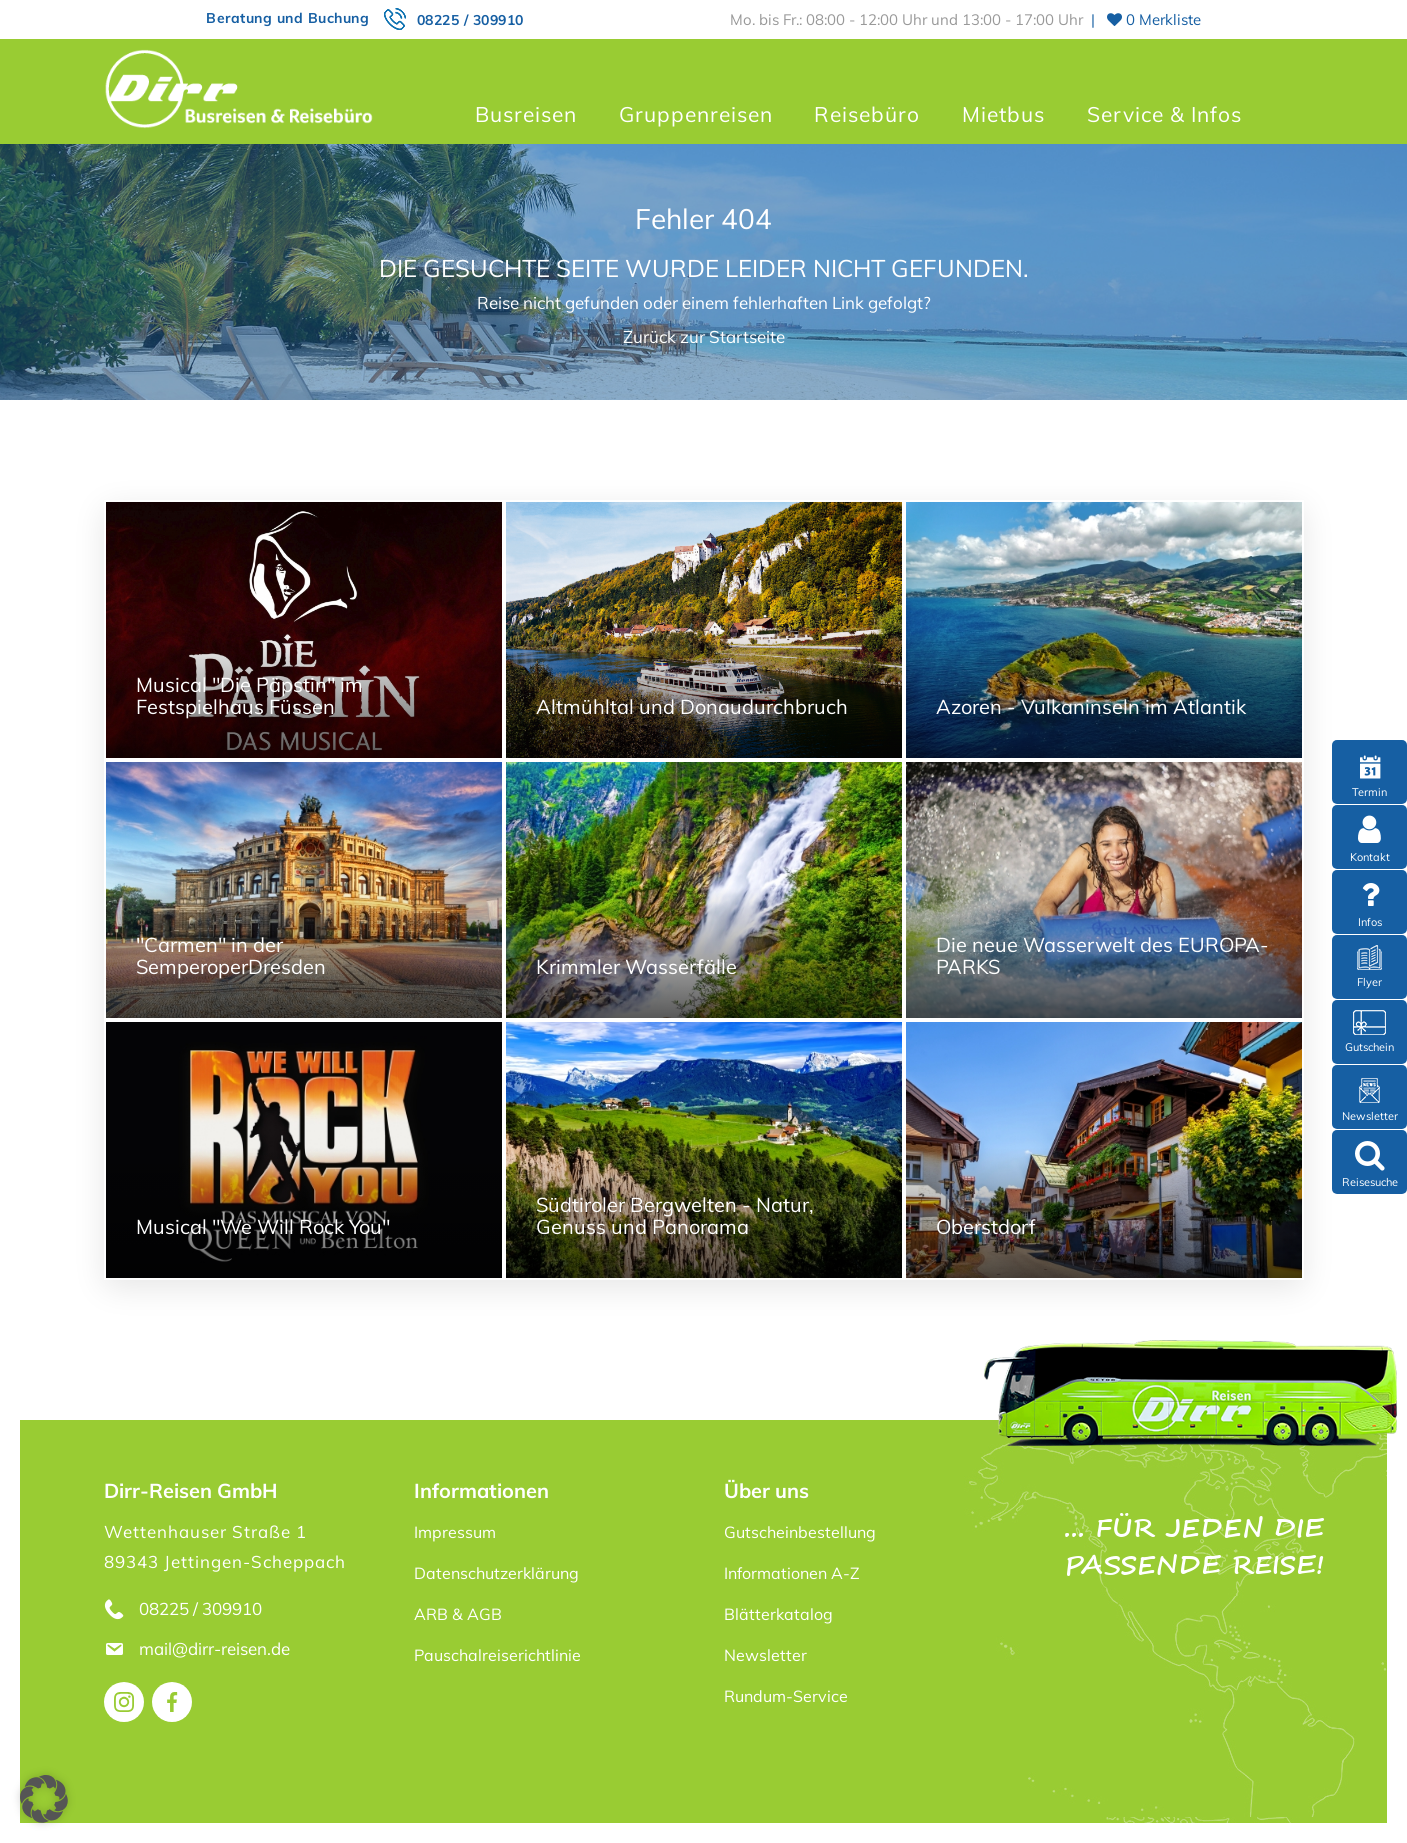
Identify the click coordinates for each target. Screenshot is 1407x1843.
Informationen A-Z (792, 1573)
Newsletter (765, 1655)
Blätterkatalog (778, 1614)
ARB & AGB (458, 1614)
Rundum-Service (786, 1696)
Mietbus (1003, 114)
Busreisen (526, 114)
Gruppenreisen (696, 114)
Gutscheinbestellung (800, 1532)
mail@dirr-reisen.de (216, 1648)
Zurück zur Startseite (704, 336)
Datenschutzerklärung (496, 1573)
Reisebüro (867, 114)
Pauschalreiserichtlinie (497, 1655)
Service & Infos (1164, 114)
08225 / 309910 (470, 20)
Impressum (455, 1532)
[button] (44, 1799)
